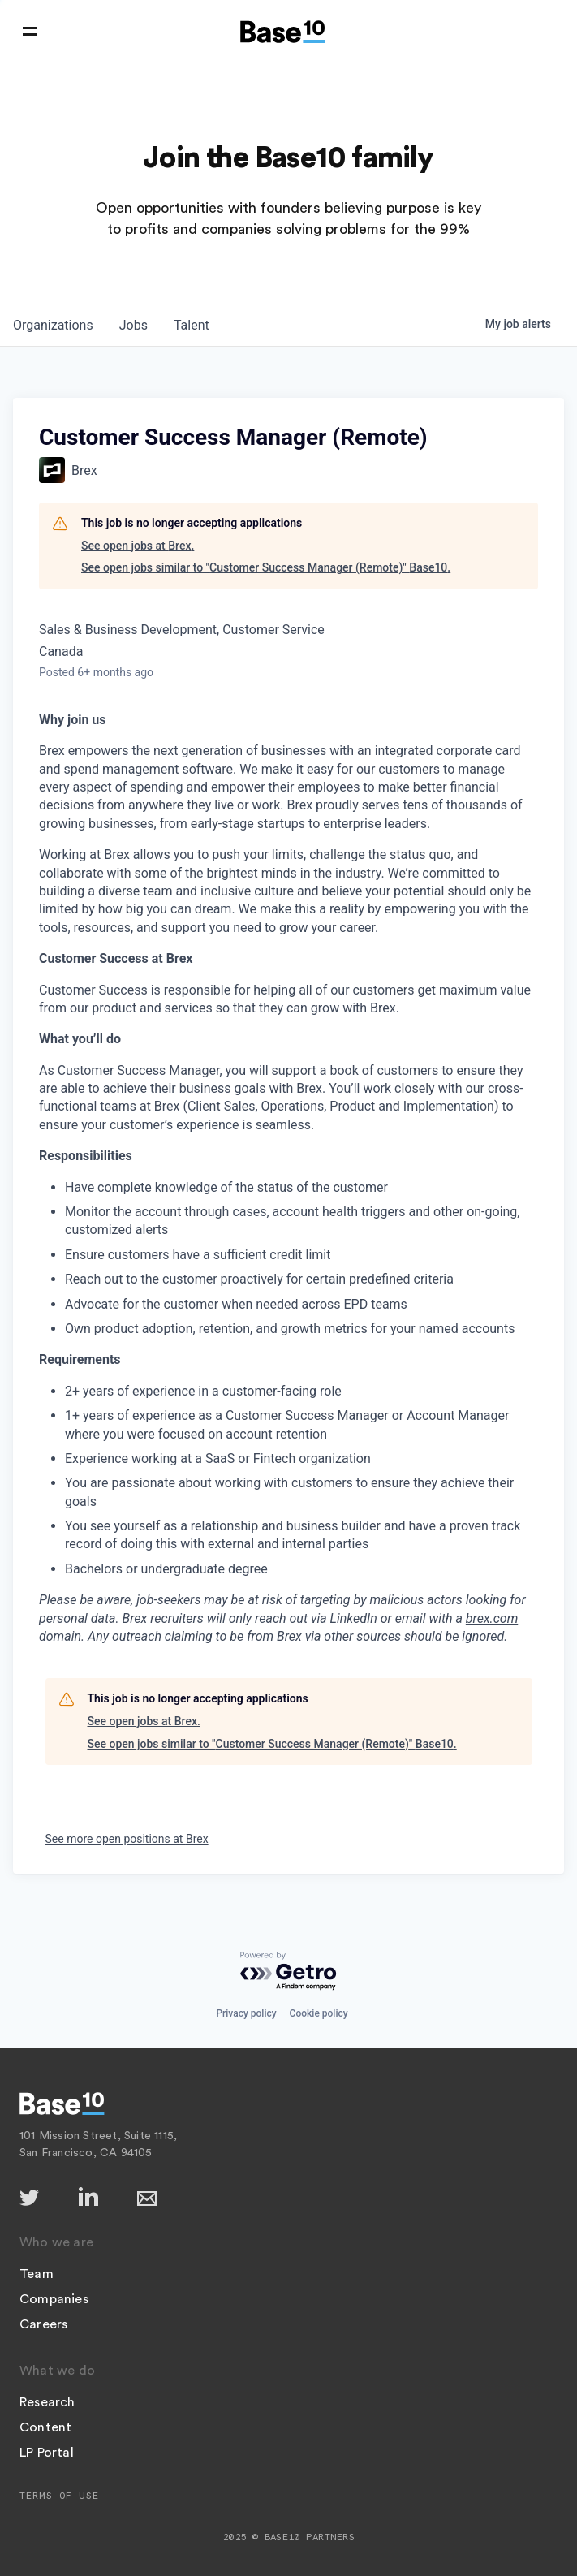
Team (36, 2273)
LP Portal (46, 2452)
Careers (43, 2324)
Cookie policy (319, 2013)
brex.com (492, 1618)
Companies (53, 2299)
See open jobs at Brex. (137, 545)
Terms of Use (59, 2495)
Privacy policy (246, 2013)
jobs (133, 325)
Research (47, 2402)
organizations (53, 325)
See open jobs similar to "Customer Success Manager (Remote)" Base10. (265, 567)
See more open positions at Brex (127, 1838)
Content (45, 2427)
